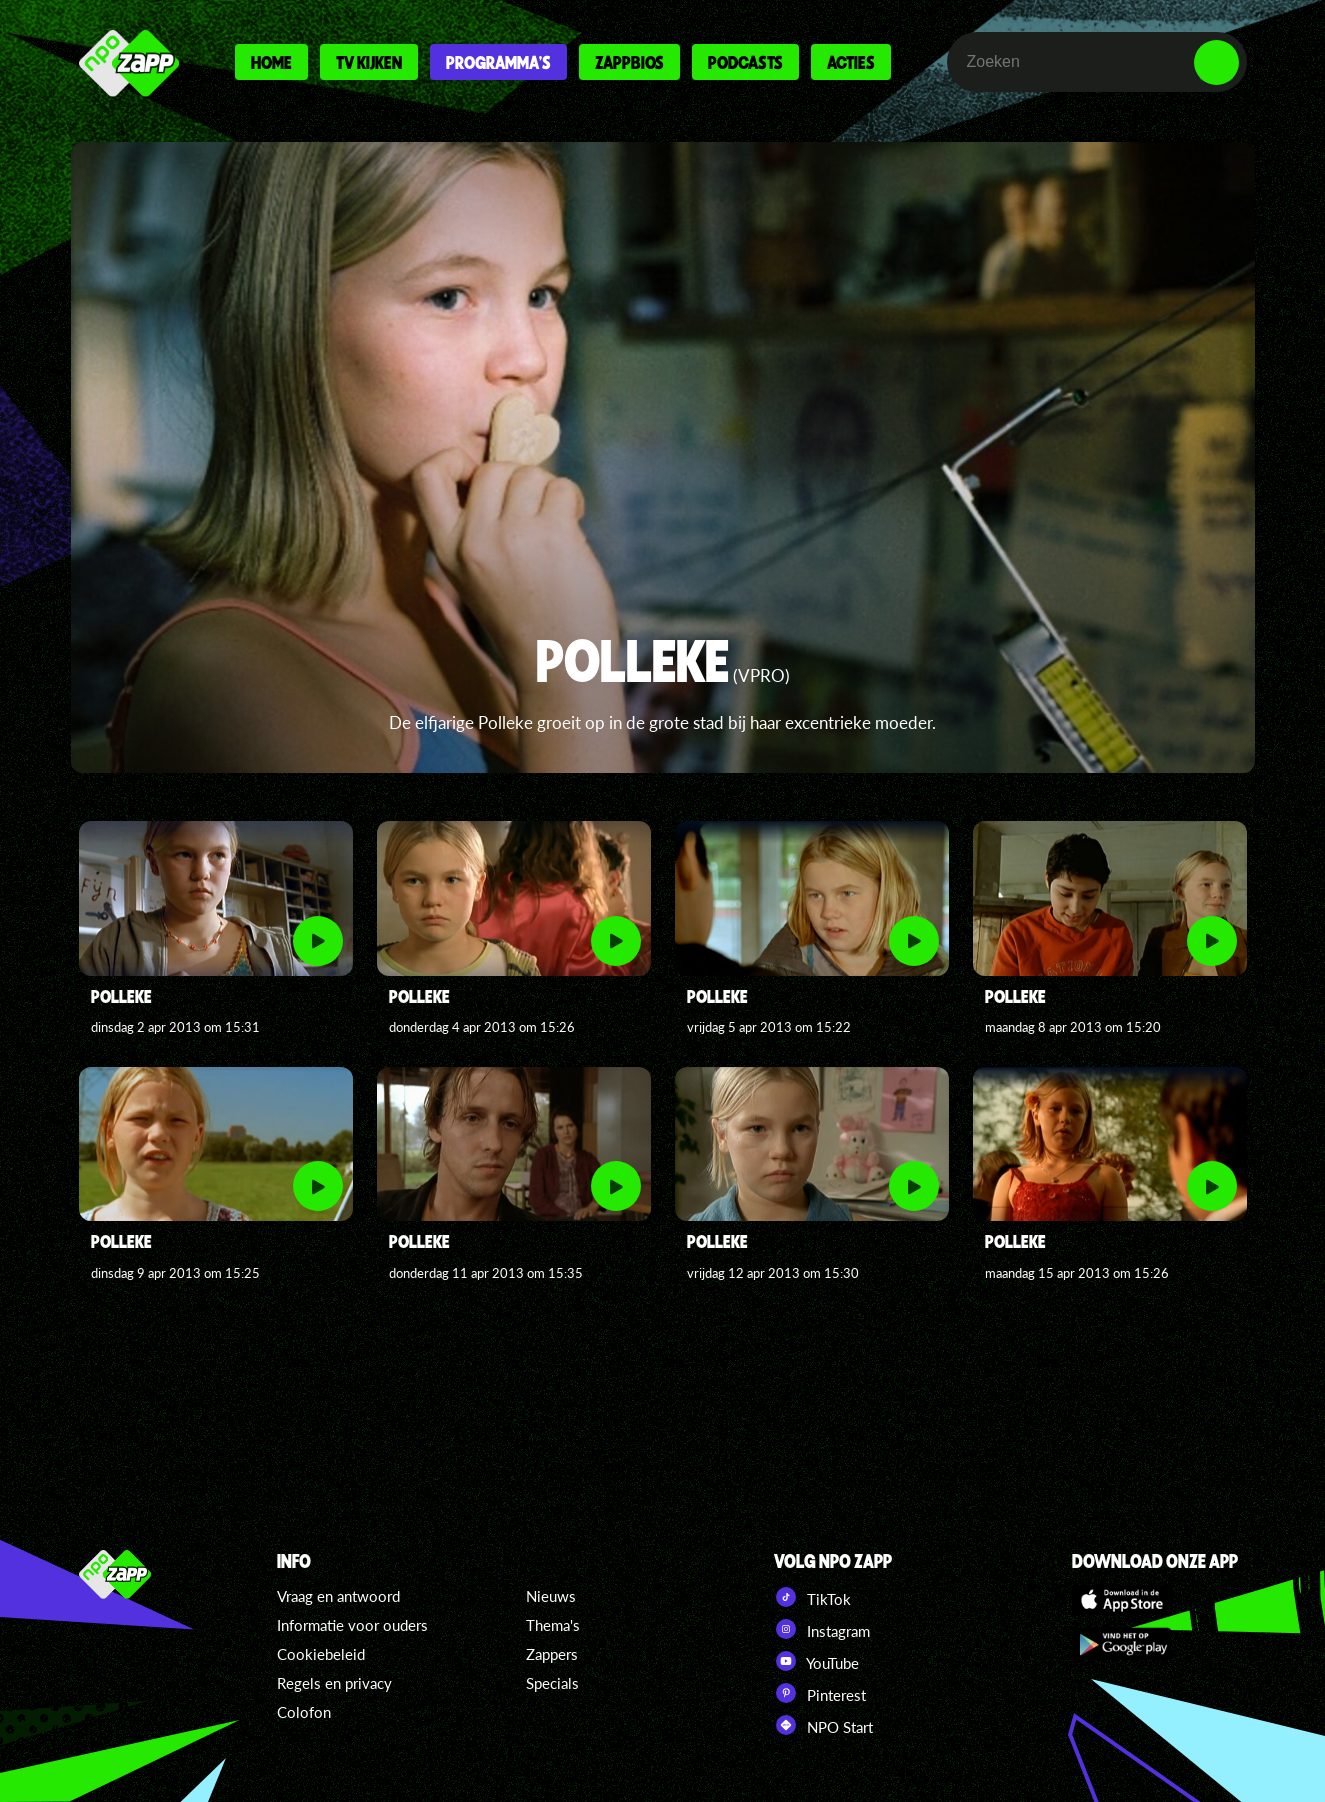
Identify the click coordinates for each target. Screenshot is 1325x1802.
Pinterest (820, 1693)
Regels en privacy (334, 1683)
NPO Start (823, 1725)
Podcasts (745, 62)
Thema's (553, 1625)
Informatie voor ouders (352, 1625)
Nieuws (551, 1596)
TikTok (812, 1597)
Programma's (498, 62)
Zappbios (629, 62)
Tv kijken (369, 62)
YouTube (816, 1661)
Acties (851, 62)
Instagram (822, 1629)
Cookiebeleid (321, 1654)
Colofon (304, 1712)
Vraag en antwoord (338, 1596)
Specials (552, 1683)
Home (271, 62)
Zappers (552, 1654)
